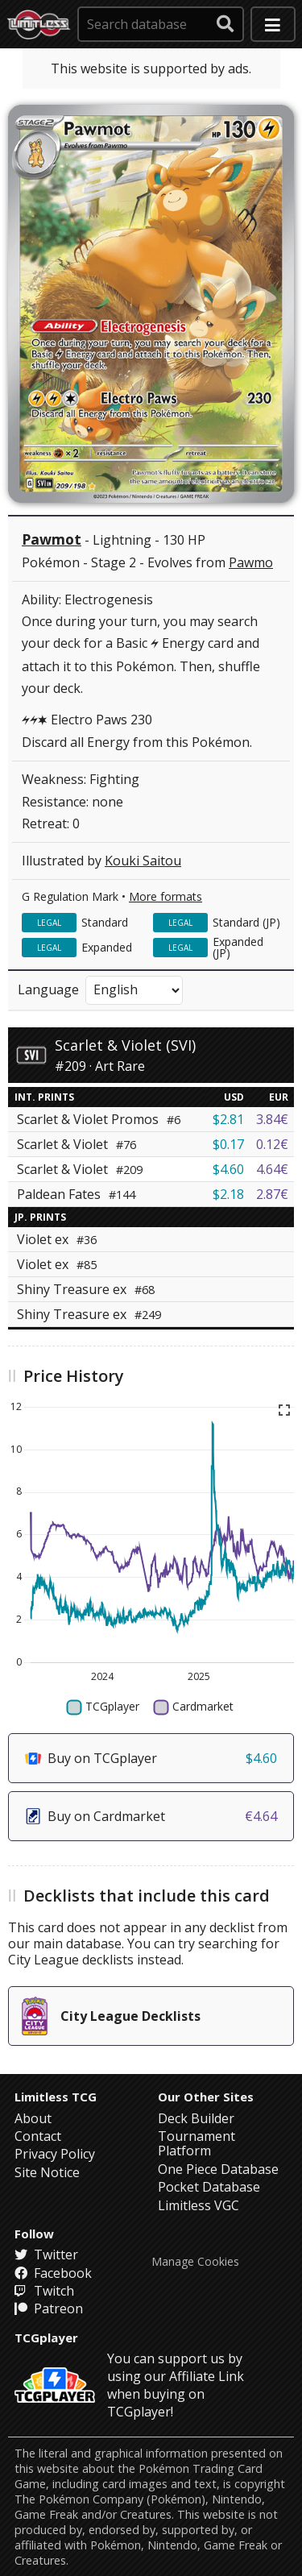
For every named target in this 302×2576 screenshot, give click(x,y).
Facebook (53, 2273)
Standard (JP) (246, 922)
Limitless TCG (55, 2097)
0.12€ (272, 1144)
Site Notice (47, 2172)
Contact (37, 2136)
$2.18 (228, 1194)
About (33, 2118)
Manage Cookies (195, 2261)
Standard (104, 922)
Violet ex (57, 1239)
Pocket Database (209, 2187)
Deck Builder (196, 2118)
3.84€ (272, 1119)
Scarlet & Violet (76, 1144)
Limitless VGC (198, 2205)
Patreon (48, 2308)
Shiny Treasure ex (86, 1289)
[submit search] (225, 24)
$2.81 (228, 1119)
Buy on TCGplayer (151, 1758)
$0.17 (228, 1144)
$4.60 (228, 1169)
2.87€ (272, 1194)
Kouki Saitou (143, 860)
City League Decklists (111, 2016)
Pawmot (51, 539)
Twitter (46, 2254)
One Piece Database (218, 2169)
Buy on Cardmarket (151, 1816)
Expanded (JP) (238, 947)
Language (48, 989)
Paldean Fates (76, 1194)
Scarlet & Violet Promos (98, 1119)
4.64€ (272, 1169)
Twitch (44, 2291)
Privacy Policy (54, 2154)
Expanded (106, 947)
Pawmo (251, 562)
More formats (165, 896)
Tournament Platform (196, 2143)
